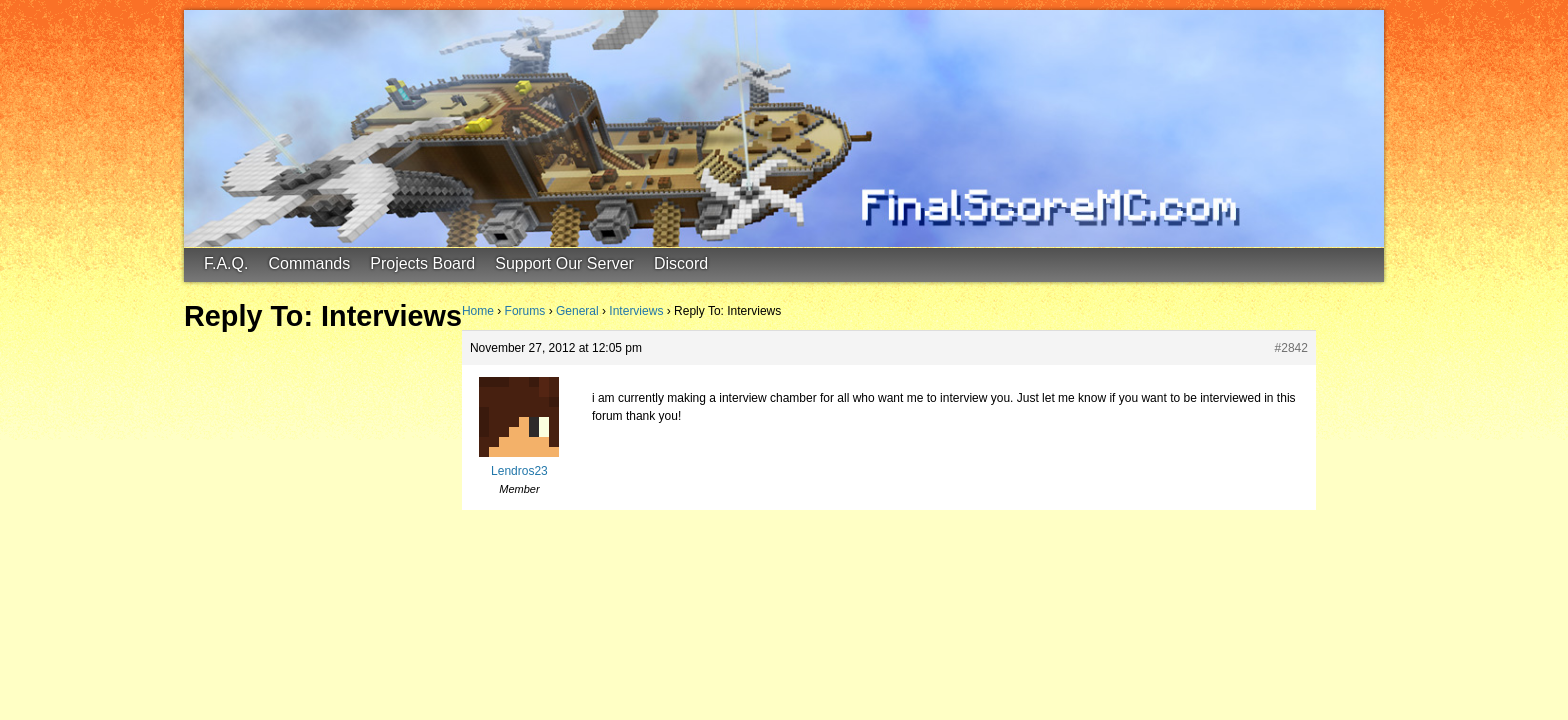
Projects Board (422, 263)
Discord (681, 263)
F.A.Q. (226, 263)
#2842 (1291, 348)
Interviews (636, 311)
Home (478, 311)
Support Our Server (564, 263)
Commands (309, 263)
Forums (525, 311)
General (577, 311)
